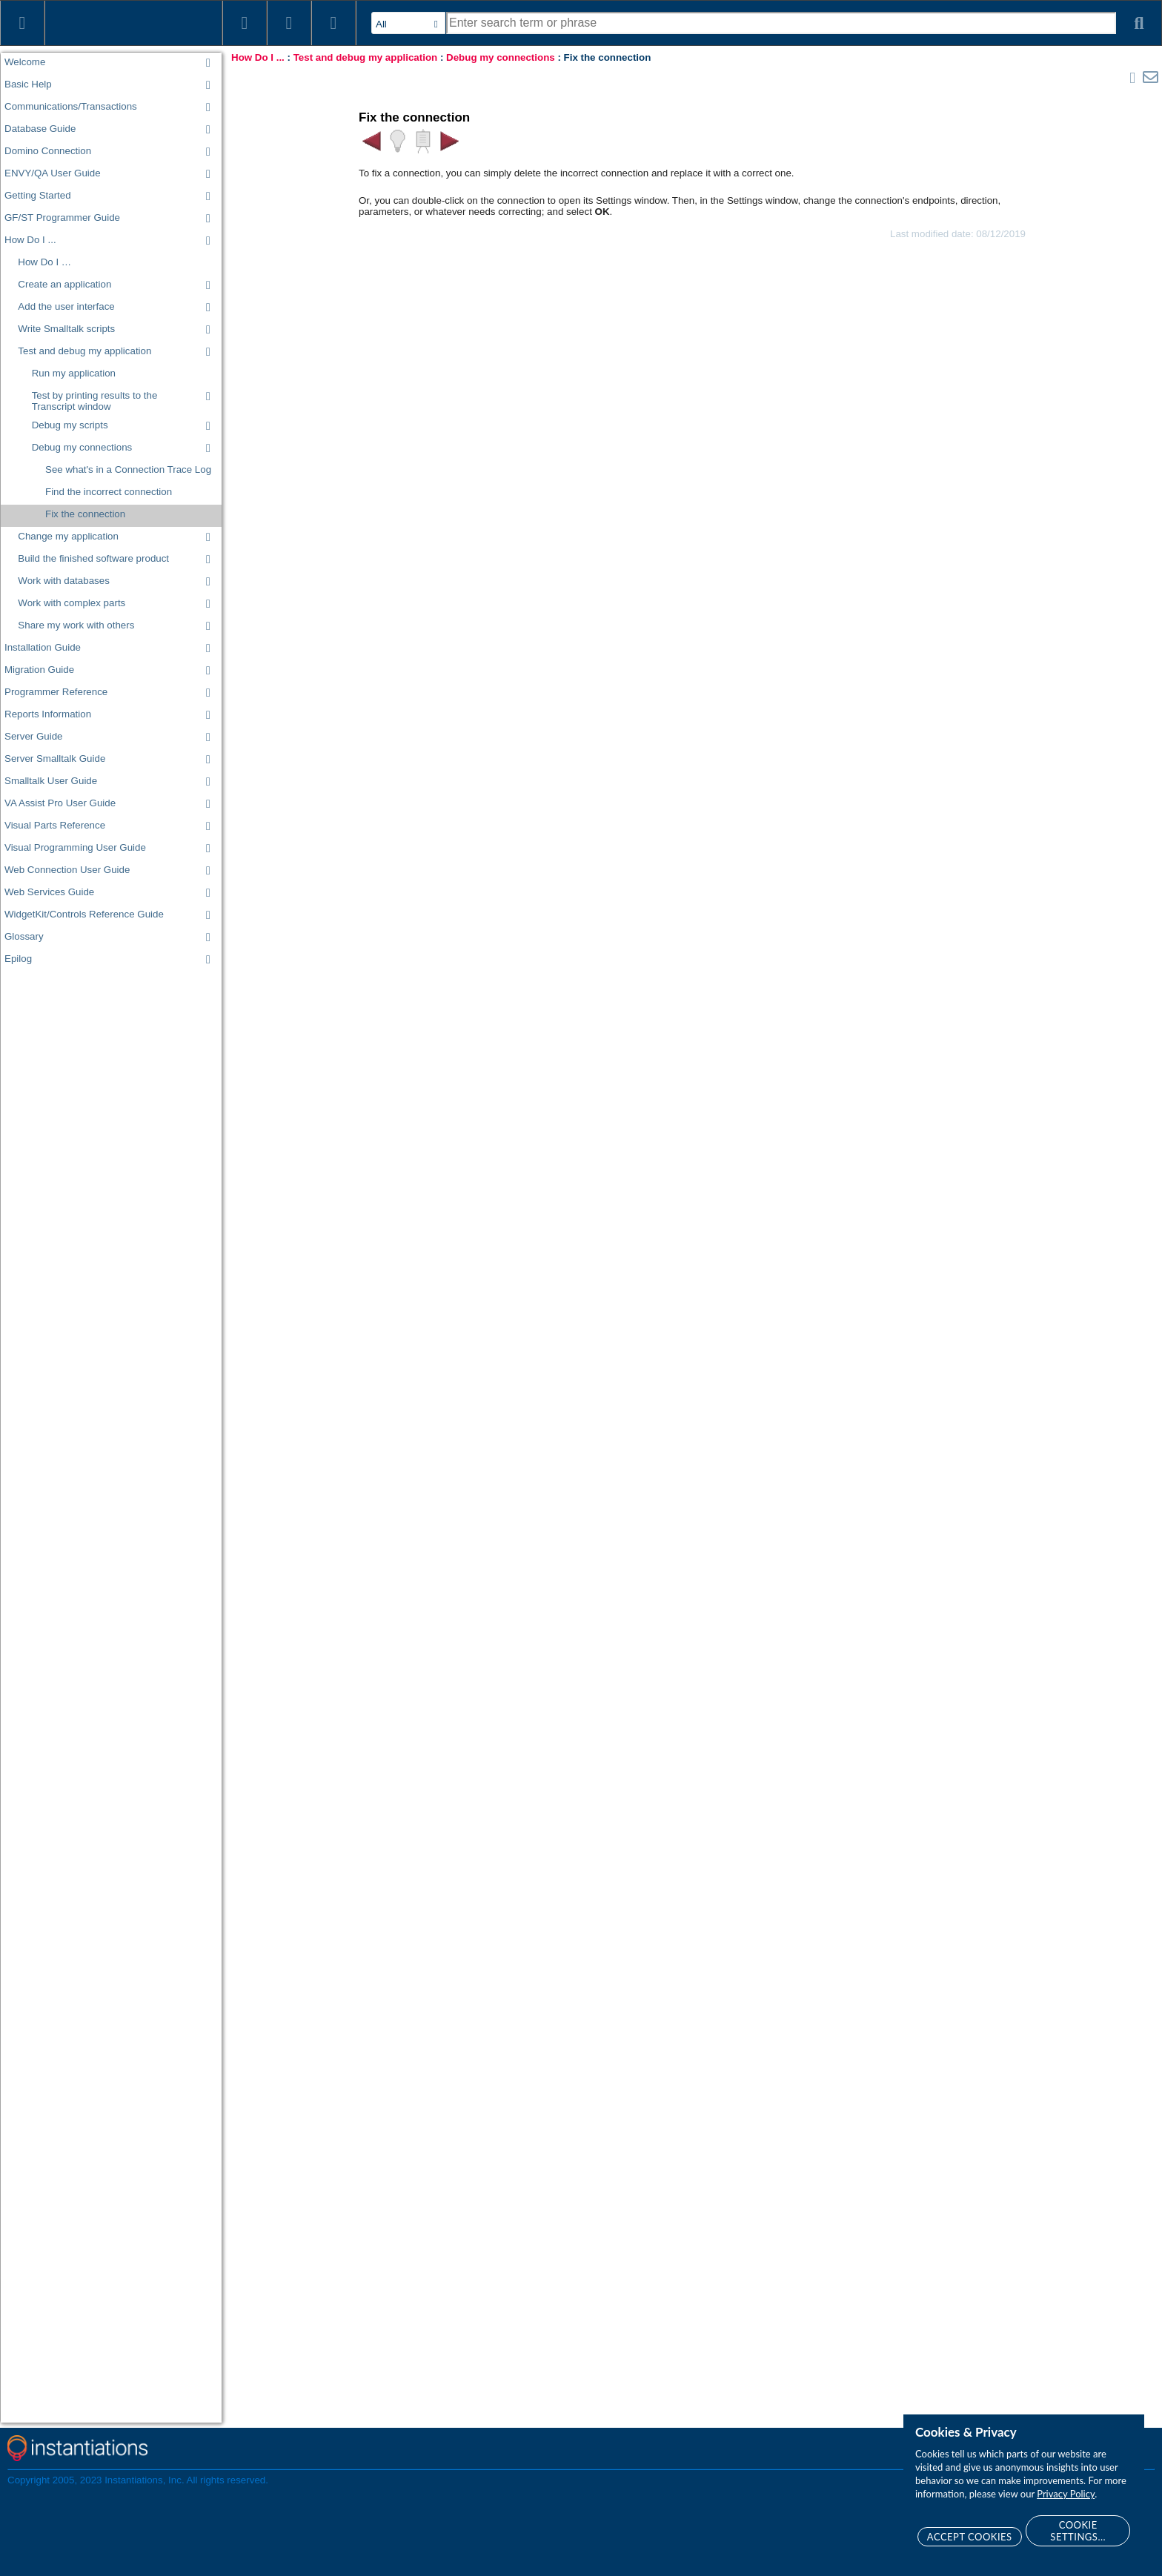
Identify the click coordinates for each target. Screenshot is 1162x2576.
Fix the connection (85, 513)
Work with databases (63, 580)
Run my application (74, 373)
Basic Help (28, 84)
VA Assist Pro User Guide (60, 803)
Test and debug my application (84, 350)
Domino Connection (47, 150)
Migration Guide (39, 669)
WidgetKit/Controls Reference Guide (84, 914)
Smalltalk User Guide (50, 780)
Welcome (24, 61)
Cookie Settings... (1078, 2531)
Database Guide (40, 128)
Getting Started (37, 195)
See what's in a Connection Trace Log (128, 469)
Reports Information (47, 714)
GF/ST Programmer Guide (62, 217)
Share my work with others (76, 625)
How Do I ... (30, 239)
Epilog (18, 958)
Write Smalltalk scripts (66, 328)
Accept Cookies (969, 2537)
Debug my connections (82, 447)
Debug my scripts (70, 425)
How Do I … (44, 262)
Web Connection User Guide (67, 869)
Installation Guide (42, 647)
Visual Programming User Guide (75, 847)
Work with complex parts (71, 602)
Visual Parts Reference (54, 825)
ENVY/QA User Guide (52, 173)
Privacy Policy (1066, 2494)
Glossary (24, 936)
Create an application (64, 284)
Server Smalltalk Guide (54, 758)
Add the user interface (66, 306)
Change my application (68, 536)
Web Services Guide (49, 891)
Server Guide (33, 736)
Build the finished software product (93, 558)
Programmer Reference (55, 691)
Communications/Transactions (70, 106)
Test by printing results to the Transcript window (95, 401)
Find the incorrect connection (108, 491)
